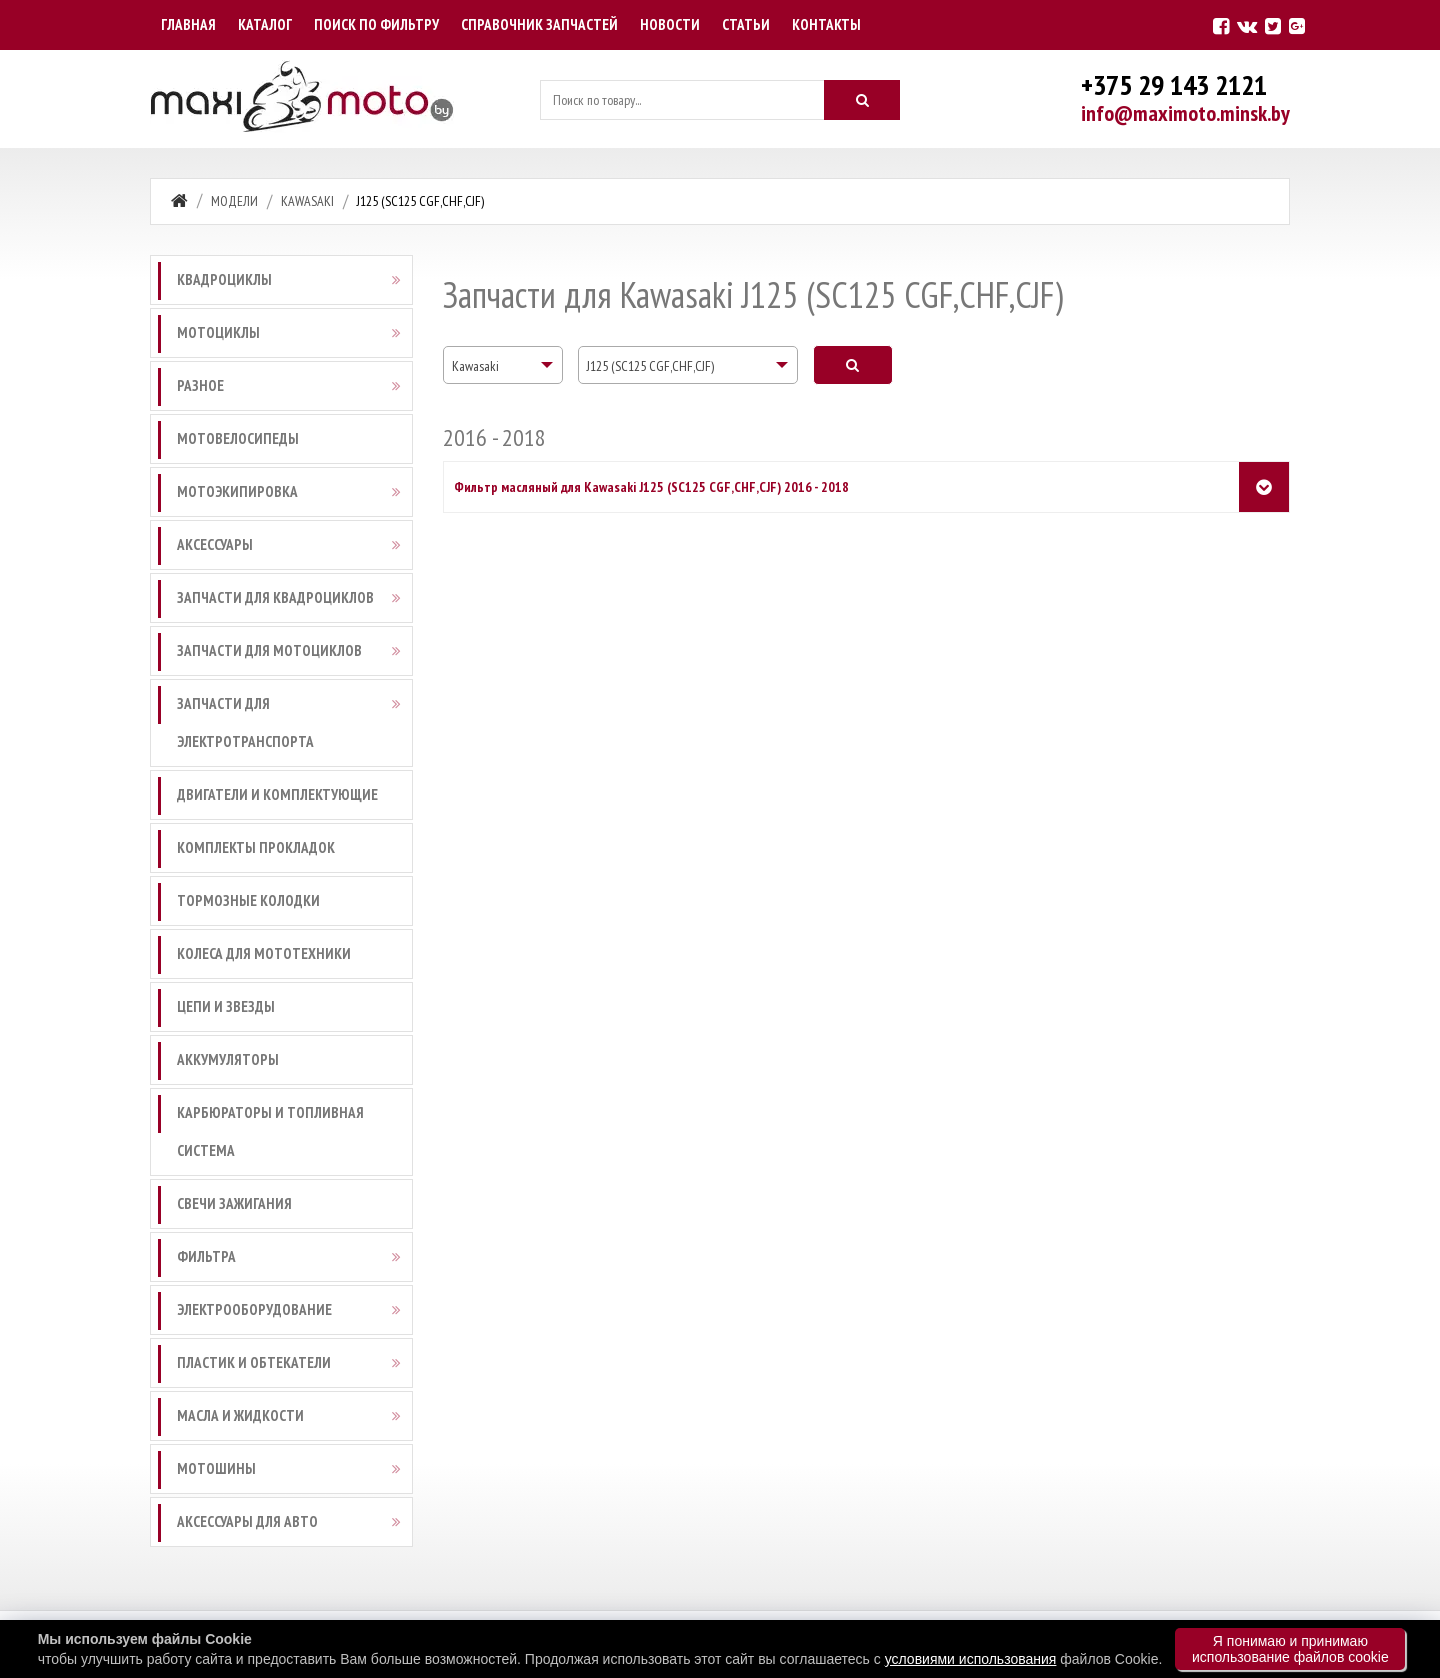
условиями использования (971, 1659)
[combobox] (503, 365)
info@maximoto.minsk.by (1185, 113)
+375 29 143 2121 (1174, 84)
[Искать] (862, 100)
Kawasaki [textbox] (475, 366)
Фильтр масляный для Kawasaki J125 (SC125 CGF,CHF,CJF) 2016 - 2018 (651, 487)
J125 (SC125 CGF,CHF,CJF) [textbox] (650, 366)
